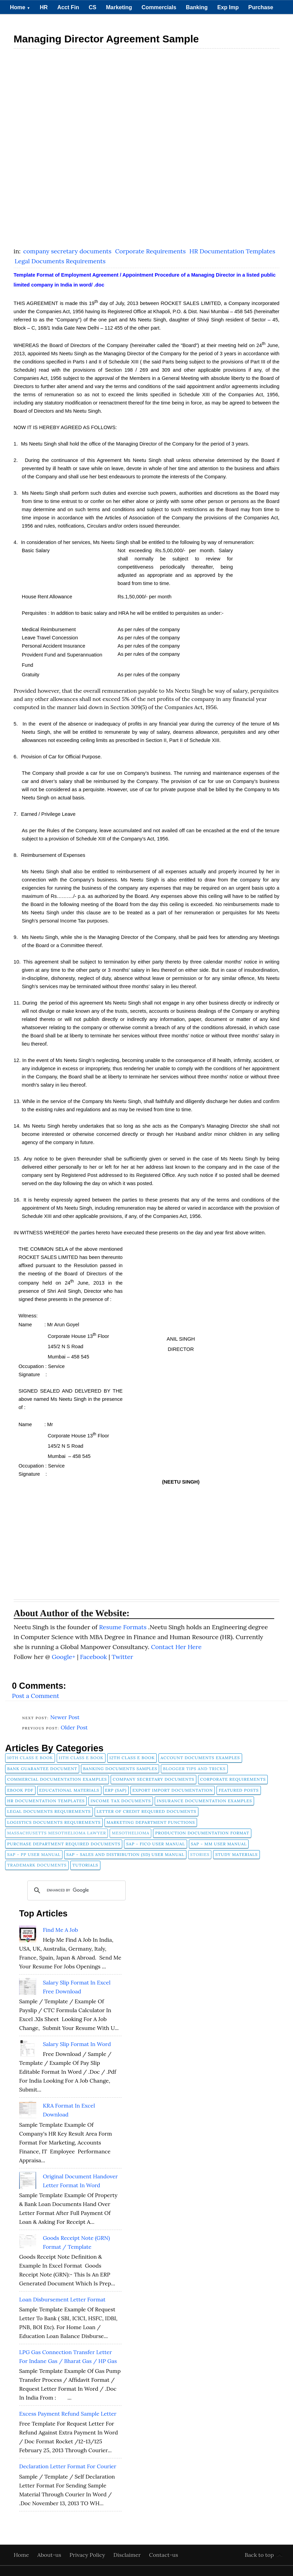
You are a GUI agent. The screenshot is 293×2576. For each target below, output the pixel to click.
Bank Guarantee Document (42, 1768)
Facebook (94, 1657)
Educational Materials (69, 1790)
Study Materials (236, 1854)
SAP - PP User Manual (33, 1854)
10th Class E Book (30, 1757)
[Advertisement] (146, 100)
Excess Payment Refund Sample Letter (67, 2413)
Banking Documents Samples (120, 1768)
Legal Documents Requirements (60, 261)
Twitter (122, 1657)
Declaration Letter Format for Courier (67, 2466)
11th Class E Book (81, 1757)
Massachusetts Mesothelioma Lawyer (56, 1832)
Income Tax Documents (120, 1800)
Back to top (259, 2554)
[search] (75, 1890)
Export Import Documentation (172, 1790)
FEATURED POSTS (239, 1790)
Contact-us (163, 2554)
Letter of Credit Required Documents (146, 1811)
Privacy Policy (88, 2554)
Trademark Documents (37, 1865)
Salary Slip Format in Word (77, 2044)
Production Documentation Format (202, 1832)
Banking (197, 7)
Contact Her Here (176, 1647)
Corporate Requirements (151, 251)
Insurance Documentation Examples (204, 1800)
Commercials (159, 7)
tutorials (85, 1865)
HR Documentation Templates (233, 251)
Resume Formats (123, 1627)
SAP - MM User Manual (219, 1843)
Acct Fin (68, 7)
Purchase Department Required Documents (63, 1843)
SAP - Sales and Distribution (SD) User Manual (125, 1854)
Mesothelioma (130, 1832)
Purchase (260, 7)
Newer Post (65, 1717)
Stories (200, 1854)
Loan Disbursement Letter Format (62, 2299)
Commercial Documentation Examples (57, 1779)
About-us (49, 2554)
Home (20, 7)
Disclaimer (127, 2554)
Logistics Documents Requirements (54, 1822)
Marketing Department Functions (151, 1822)
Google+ (64, 1657)
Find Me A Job (60, 1929)
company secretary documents (68, 251)
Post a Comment (35, 1696)
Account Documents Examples (200, 1757)
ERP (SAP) (116, 1790)
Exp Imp (228, 7)
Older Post (74, 1727)
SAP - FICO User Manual (155, 1843)
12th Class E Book (132, 1757)
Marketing (119, 7)
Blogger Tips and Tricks (194, 1768)
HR (43, 7)
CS (93, 7)
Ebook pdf (20, 1790)
